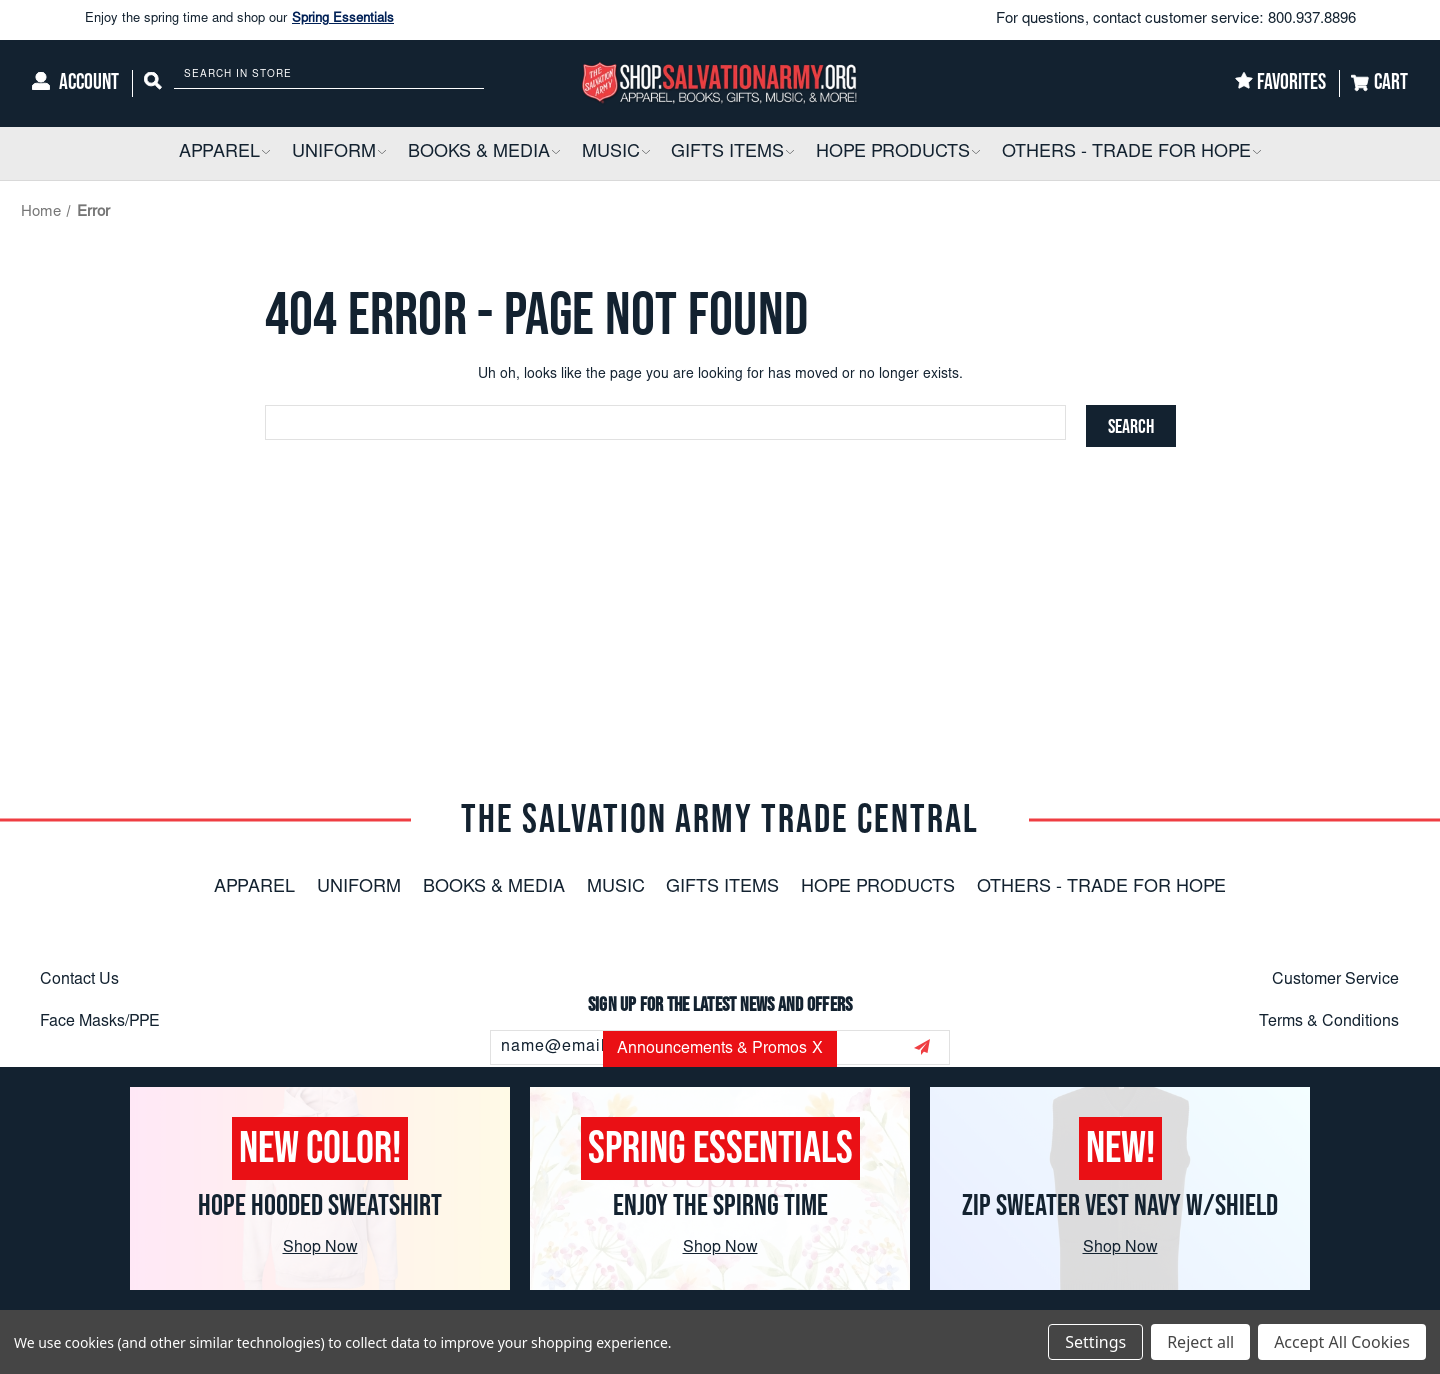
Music (616, 888)
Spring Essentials (343, 19)
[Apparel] (224, 153)
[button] (265, 153)
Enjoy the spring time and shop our (239, 20)
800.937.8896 (1312, 19)
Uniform (359, 888)
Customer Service (1335, 980)
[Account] (75, 83)
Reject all (1200, 1342)
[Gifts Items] (732, 153)
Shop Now (320, 1248)
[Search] (153, 83)
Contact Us (79, 980)
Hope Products (878, 888)
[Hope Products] (898, 153)
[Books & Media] (484, 153)
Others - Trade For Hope (1101, 888)
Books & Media (494, 888)
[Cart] (1379, 83)
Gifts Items (722, 888)
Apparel (254, 888)
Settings (1095, 1342)
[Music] (616, 153)
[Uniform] (339, 153)
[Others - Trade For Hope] (1131, 153)
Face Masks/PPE (100, 1022)
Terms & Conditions (1329, 1022)
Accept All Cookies (1342, 1342)
